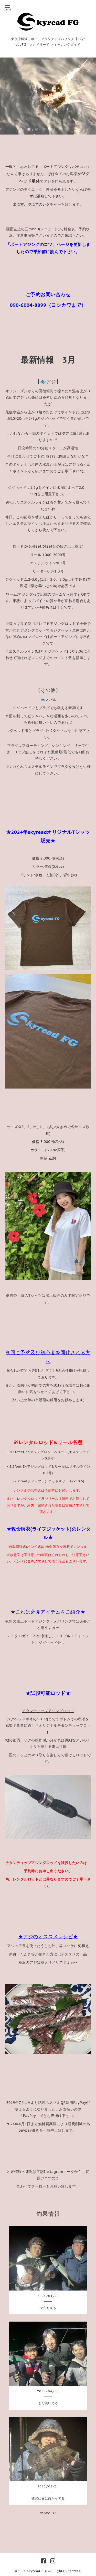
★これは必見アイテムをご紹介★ (48, 1612)
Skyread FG (36, 2571)
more (48, 2513)
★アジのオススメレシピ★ (48, 1936)
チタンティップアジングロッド (48, 1711)
